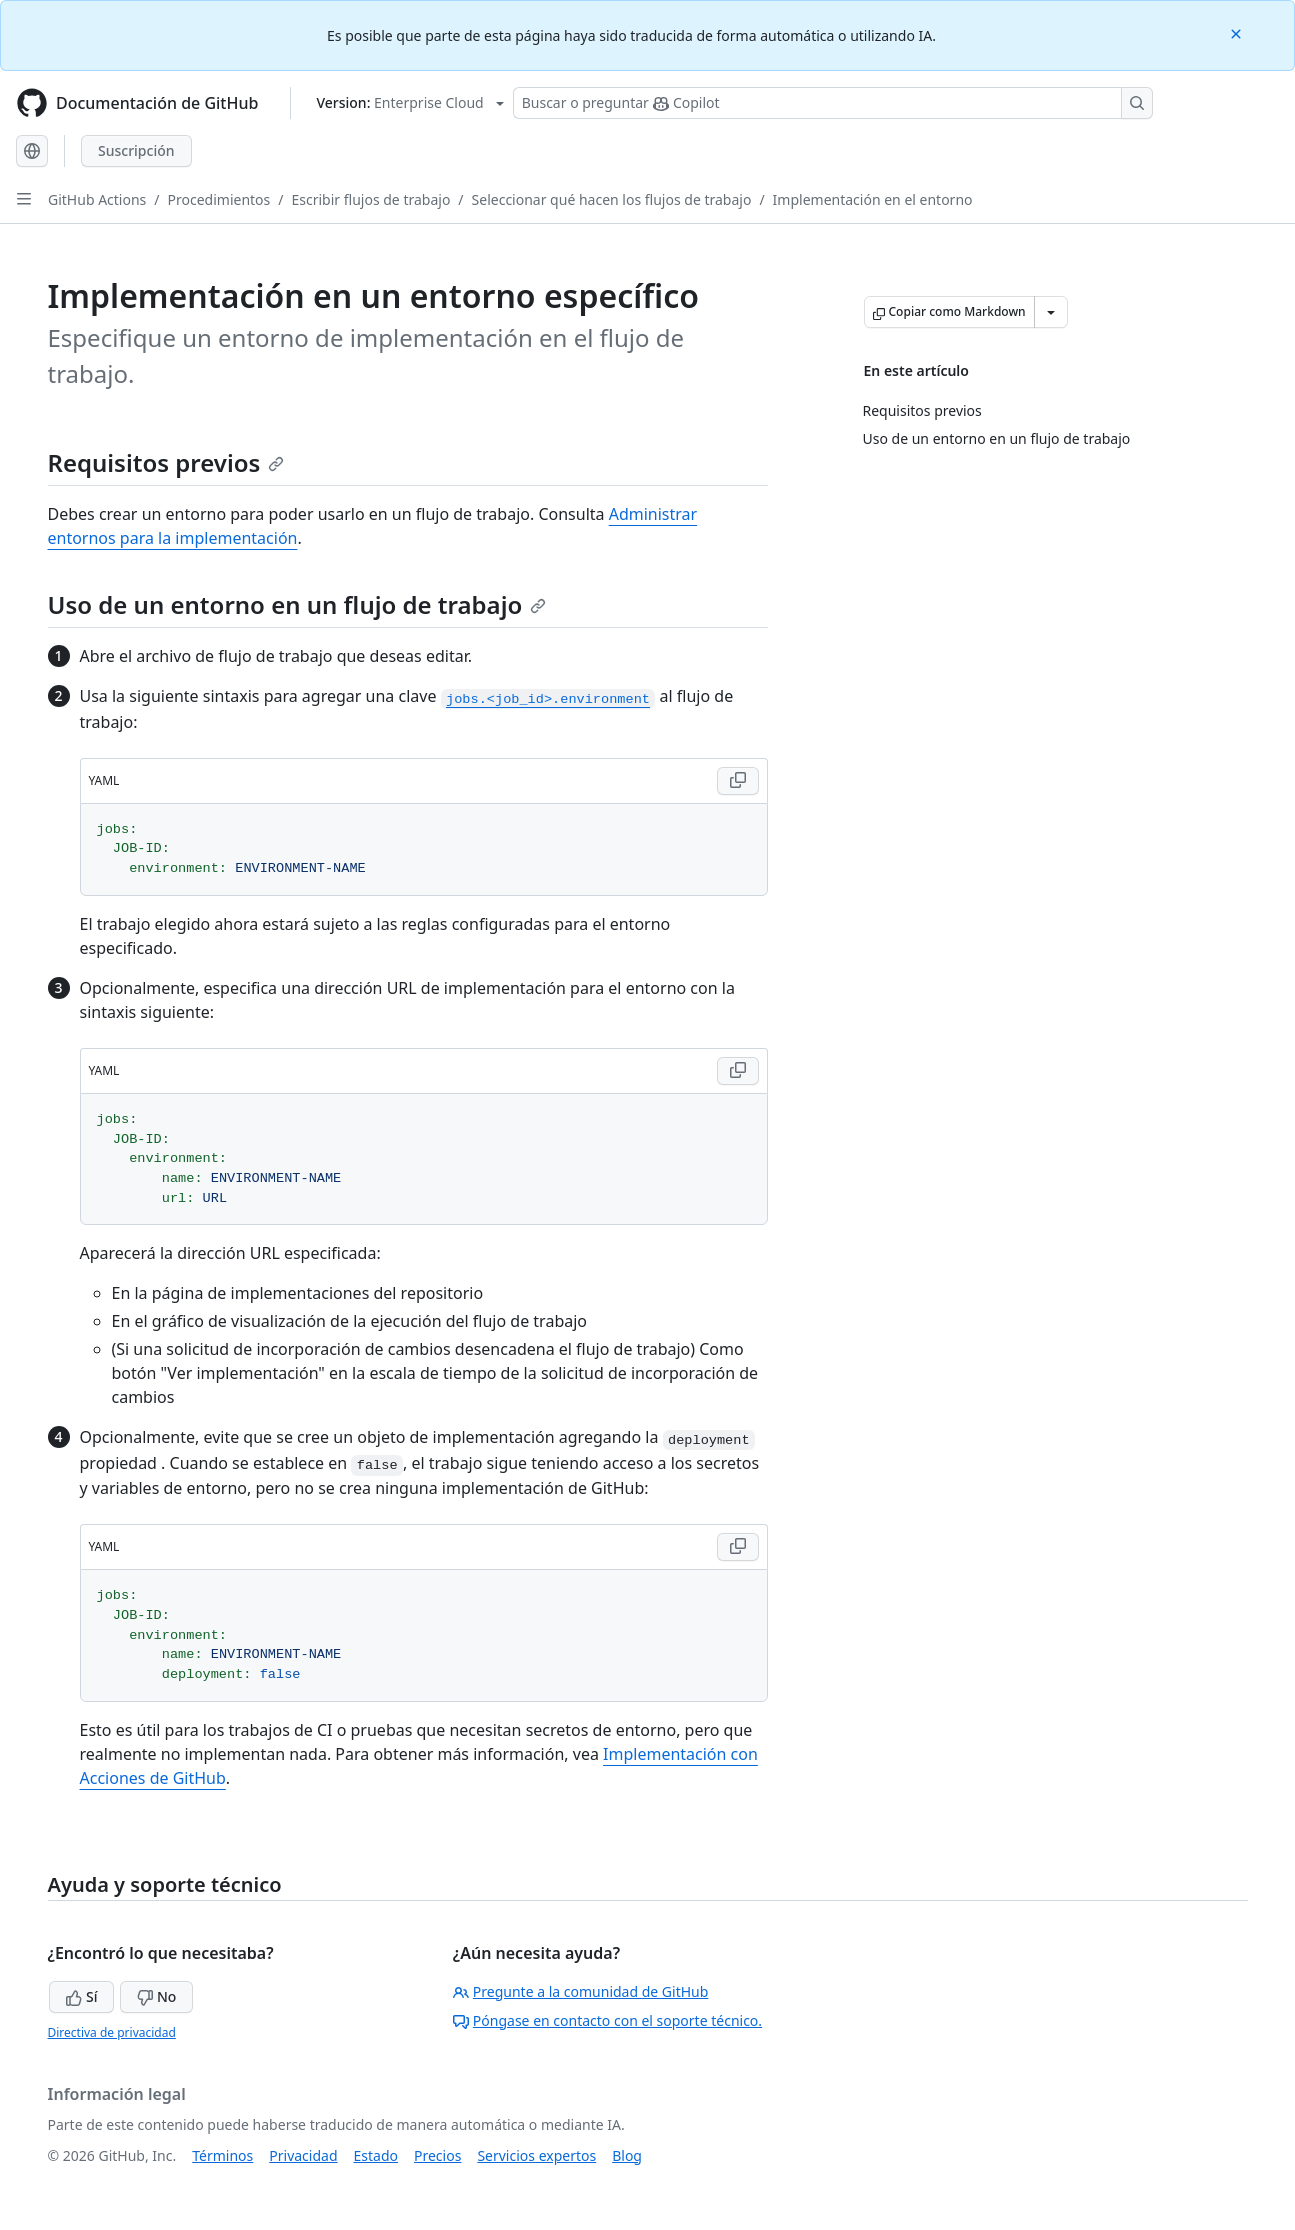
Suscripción (136, 150)
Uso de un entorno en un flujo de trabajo (297, 604)
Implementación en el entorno (873, 199)
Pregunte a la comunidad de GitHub (581, 1991)
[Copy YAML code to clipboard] (738, 781)
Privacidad (303, 2155)
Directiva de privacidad (112, 2032)
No (156, 1996)
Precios (437, 2155)
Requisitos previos (166, 462)
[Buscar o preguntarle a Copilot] (833, 103)
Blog (627, 2155)
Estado (376, 2155)
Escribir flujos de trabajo (371, 199)
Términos (222, 2155)
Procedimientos (219, 199)
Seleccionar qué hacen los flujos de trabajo (612, 199)
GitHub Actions (97, 199)
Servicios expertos (536, 2155)
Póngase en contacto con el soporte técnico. (607, 2020)
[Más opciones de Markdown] (1051, 312)
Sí (81, 1996)
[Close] (1238, 32)
